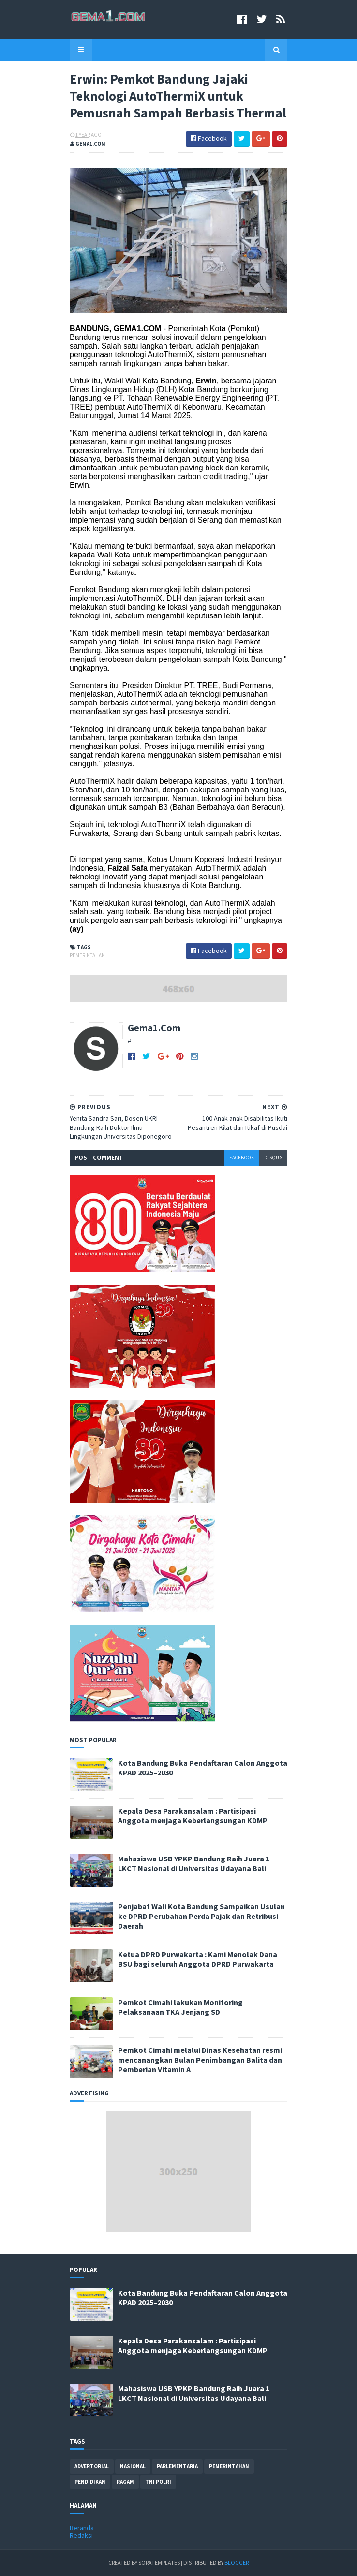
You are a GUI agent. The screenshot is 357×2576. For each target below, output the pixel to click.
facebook (241, 1158)
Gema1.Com (154, 1028)
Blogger (236, 2562)
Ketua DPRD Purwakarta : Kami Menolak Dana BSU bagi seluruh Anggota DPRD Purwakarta (197, 1959)
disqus (273, 1158)
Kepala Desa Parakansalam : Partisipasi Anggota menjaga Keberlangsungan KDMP (193, 1815)
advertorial (91, 2466)
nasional (133, 2466)
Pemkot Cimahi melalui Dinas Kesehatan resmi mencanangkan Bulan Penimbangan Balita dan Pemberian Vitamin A (200, 2059)
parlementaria (177, 2466)
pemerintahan (87, 955)
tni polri (158, 2481)
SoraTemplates (159, 2562)
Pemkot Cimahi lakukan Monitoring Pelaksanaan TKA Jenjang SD (180, 2007)
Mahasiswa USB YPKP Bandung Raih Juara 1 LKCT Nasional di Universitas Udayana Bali (193, 1863)
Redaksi (81, 2535)
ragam (125, 2481)
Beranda (82, 2527)
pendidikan (89, 2481)
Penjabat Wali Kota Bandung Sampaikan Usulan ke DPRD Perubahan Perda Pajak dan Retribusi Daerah (201, 1916)
